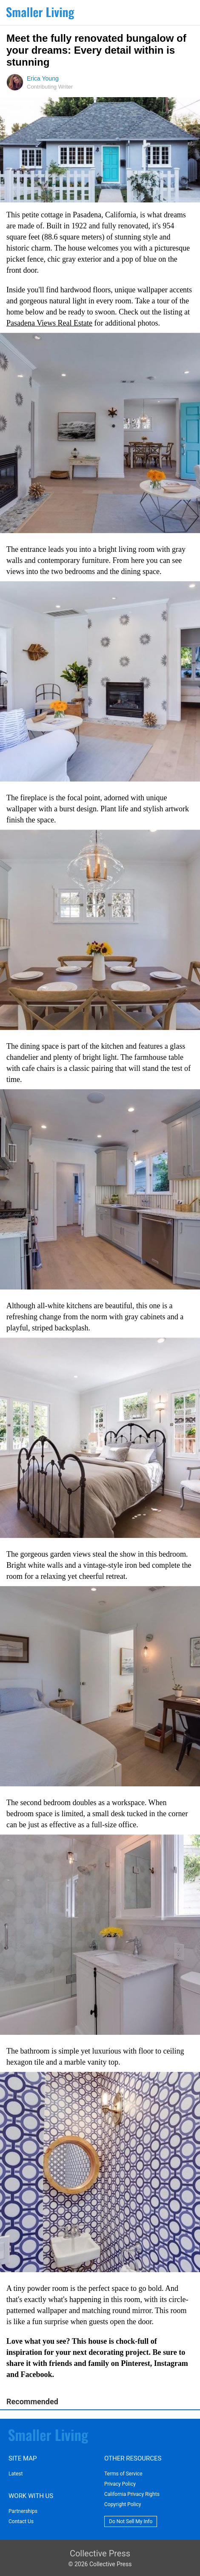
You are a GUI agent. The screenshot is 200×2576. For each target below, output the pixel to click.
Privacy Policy (120, 2484)
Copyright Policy (122, 2504)
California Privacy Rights (132, 2494)
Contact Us (21, 2521)
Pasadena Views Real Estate (49, 323)
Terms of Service (123, 2474)
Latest (16, 2474)
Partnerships (23, 2511)
